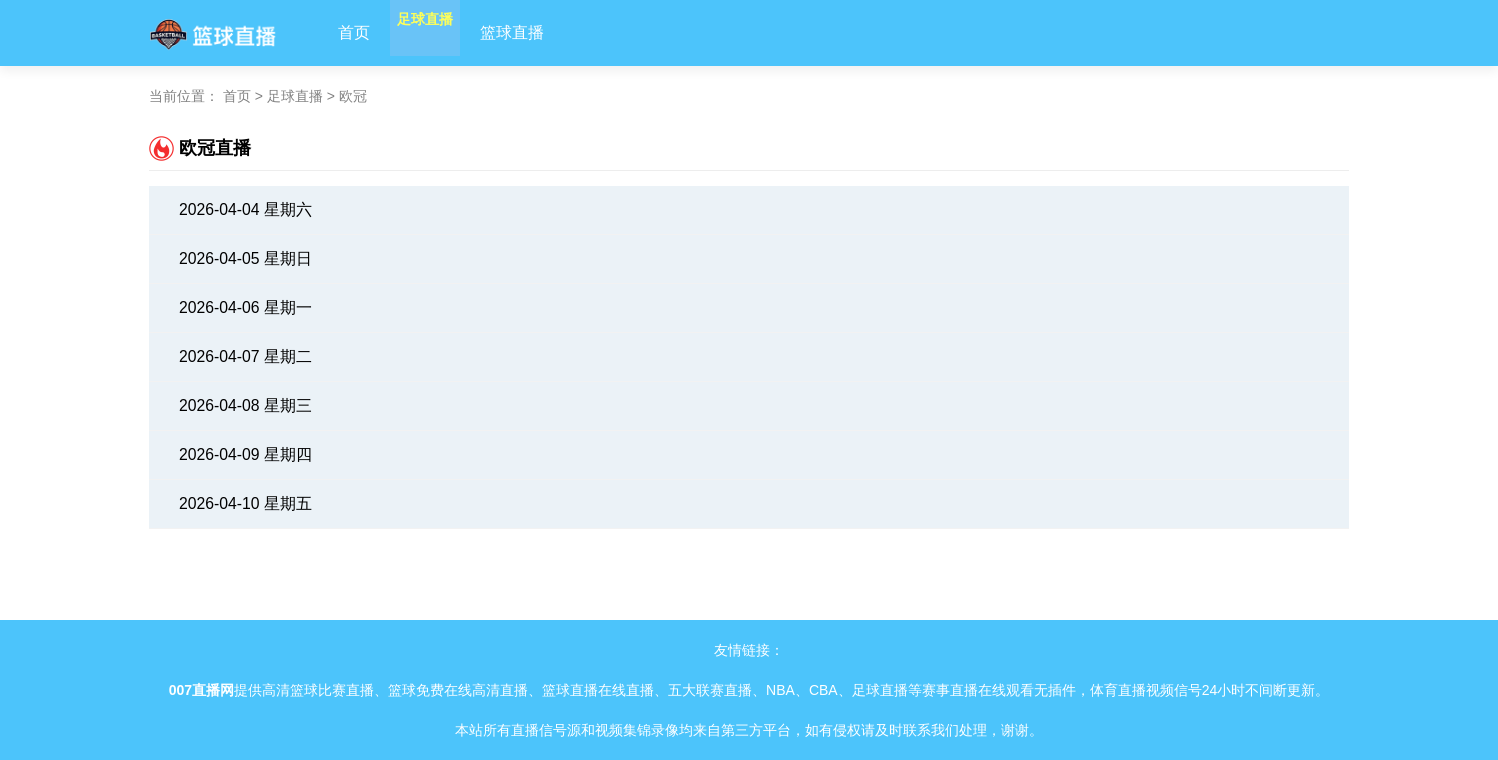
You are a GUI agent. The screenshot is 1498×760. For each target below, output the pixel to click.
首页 (354, 32)
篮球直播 (546, 32)
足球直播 (442, 32)
